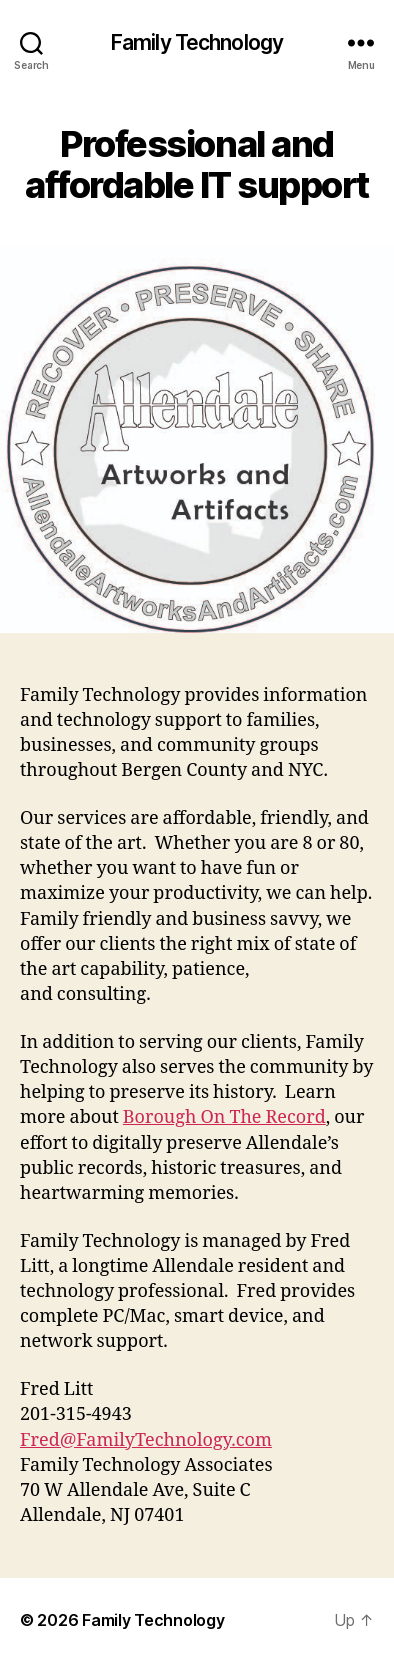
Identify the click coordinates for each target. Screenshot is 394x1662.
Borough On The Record (224, 1117)
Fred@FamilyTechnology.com (146, 1440)
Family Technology (197, 42)
